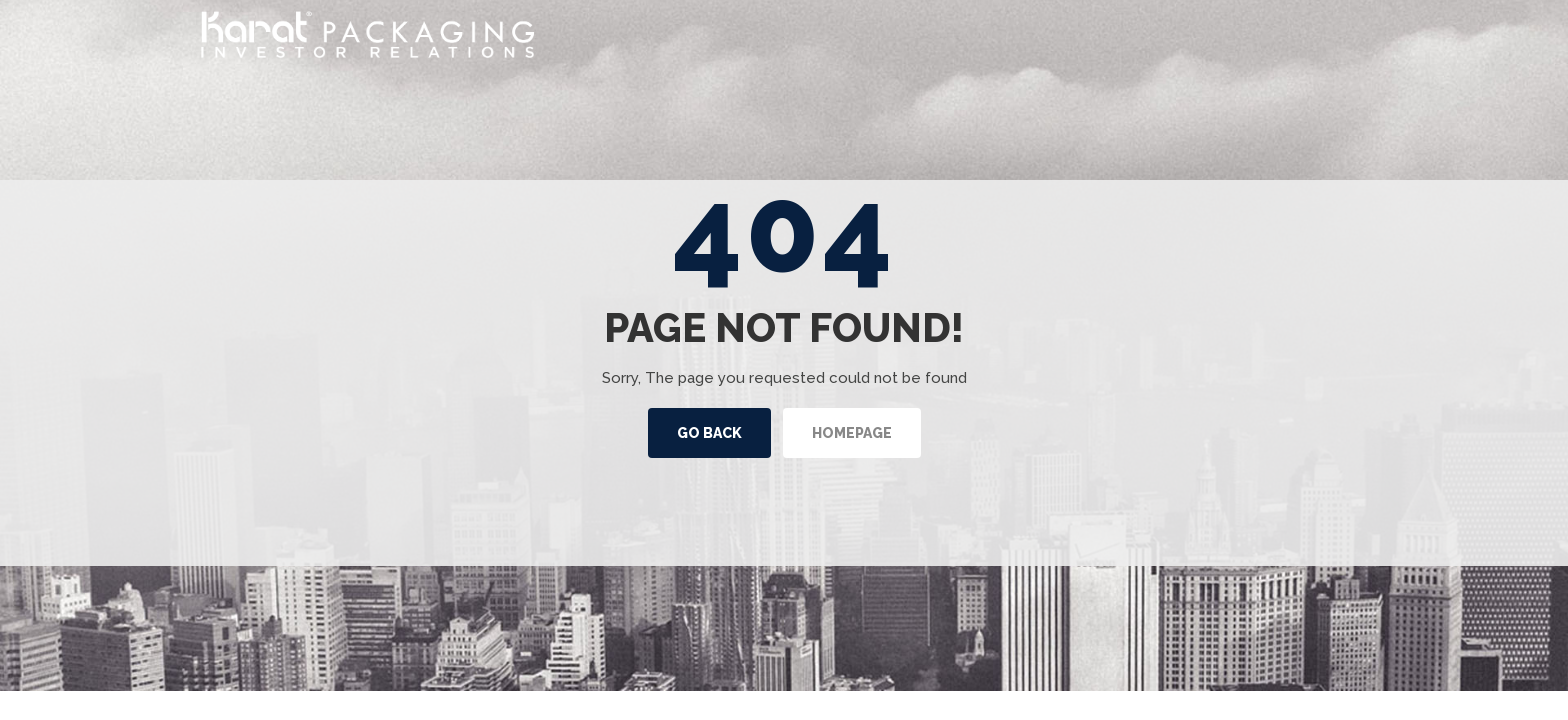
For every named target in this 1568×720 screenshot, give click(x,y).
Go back (709, 433)
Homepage (852, 433)
